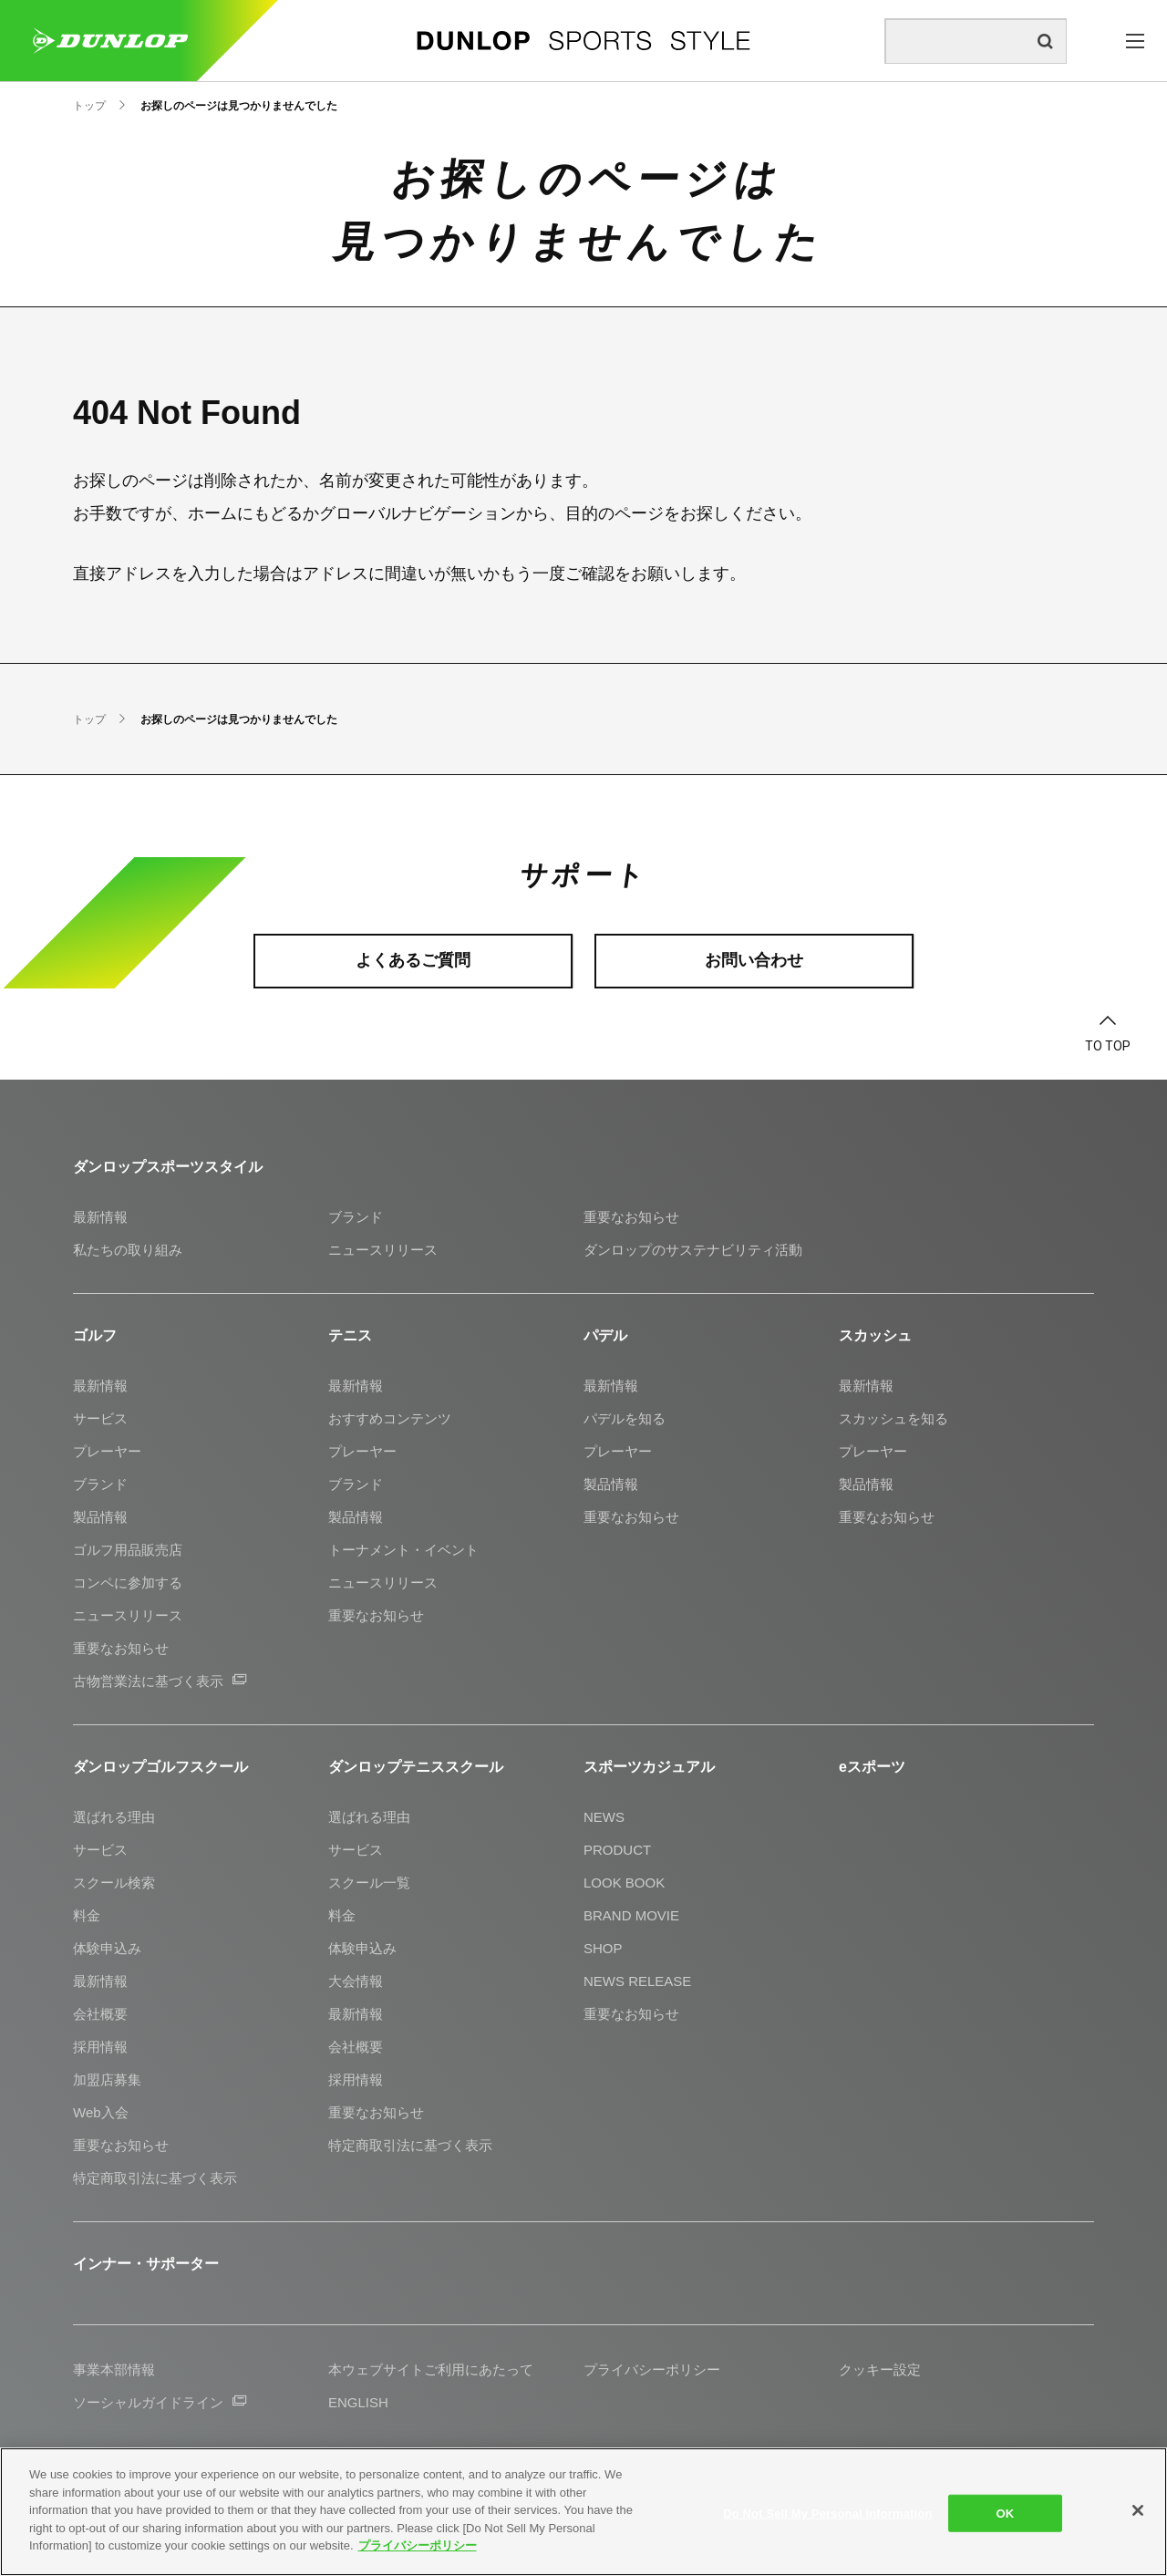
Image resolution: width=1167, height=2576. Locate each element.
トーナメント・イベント (403, 1549)
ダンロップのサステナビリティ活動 (693, 1249)
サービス (100, 1418)
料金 (86, 1915)
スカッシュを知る (893, 1418)
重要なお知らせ (631, 1217)
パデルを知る (625, 1418)
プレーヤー (107, 1451)
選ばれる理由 (114, 1817)
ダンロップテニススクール (415, 1766)
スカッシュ (875, 1335)
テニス (350, 1335)
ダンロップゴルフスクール (160, 1766)
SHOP (603, 1948)
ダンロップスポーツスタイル (168, 1166)
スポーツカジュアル (649, 1766)
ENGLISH (358, 2402)
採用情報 (100, 2046)
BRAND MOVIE (631, 1915)
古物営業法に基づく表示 (159, 1681)
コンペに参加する (127, 1582)
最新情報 (100, 1217)
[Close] (1138, 2510)
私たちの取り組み (127, 1249)
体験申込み (107, 1948)
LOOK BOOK (624, 1882)
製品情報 (100, 1517)
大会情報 (355, 1981)
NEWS (604, 1817)
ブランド (355, 1217)
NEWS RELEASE (637, 1981)
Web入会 (101, 2112)
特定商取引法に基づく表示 (155, 2178)
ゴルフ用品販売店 (127, 1549)
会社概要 (100, 2014)
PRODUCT (617, 1849)
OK (1006, 2512)
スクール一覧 (369, 1882)
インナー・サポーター (146, 2263)
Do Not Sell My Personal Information (827, 2512)
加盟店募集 (107, 2079)
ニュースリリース (383, 1249)
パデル (605, 1335)
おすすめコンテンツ (389, 1418)
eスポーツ (872, 1766)
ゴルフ (95, 1335)
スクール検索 (114, 1882)
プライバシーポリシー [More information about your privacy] (417, 2545)
